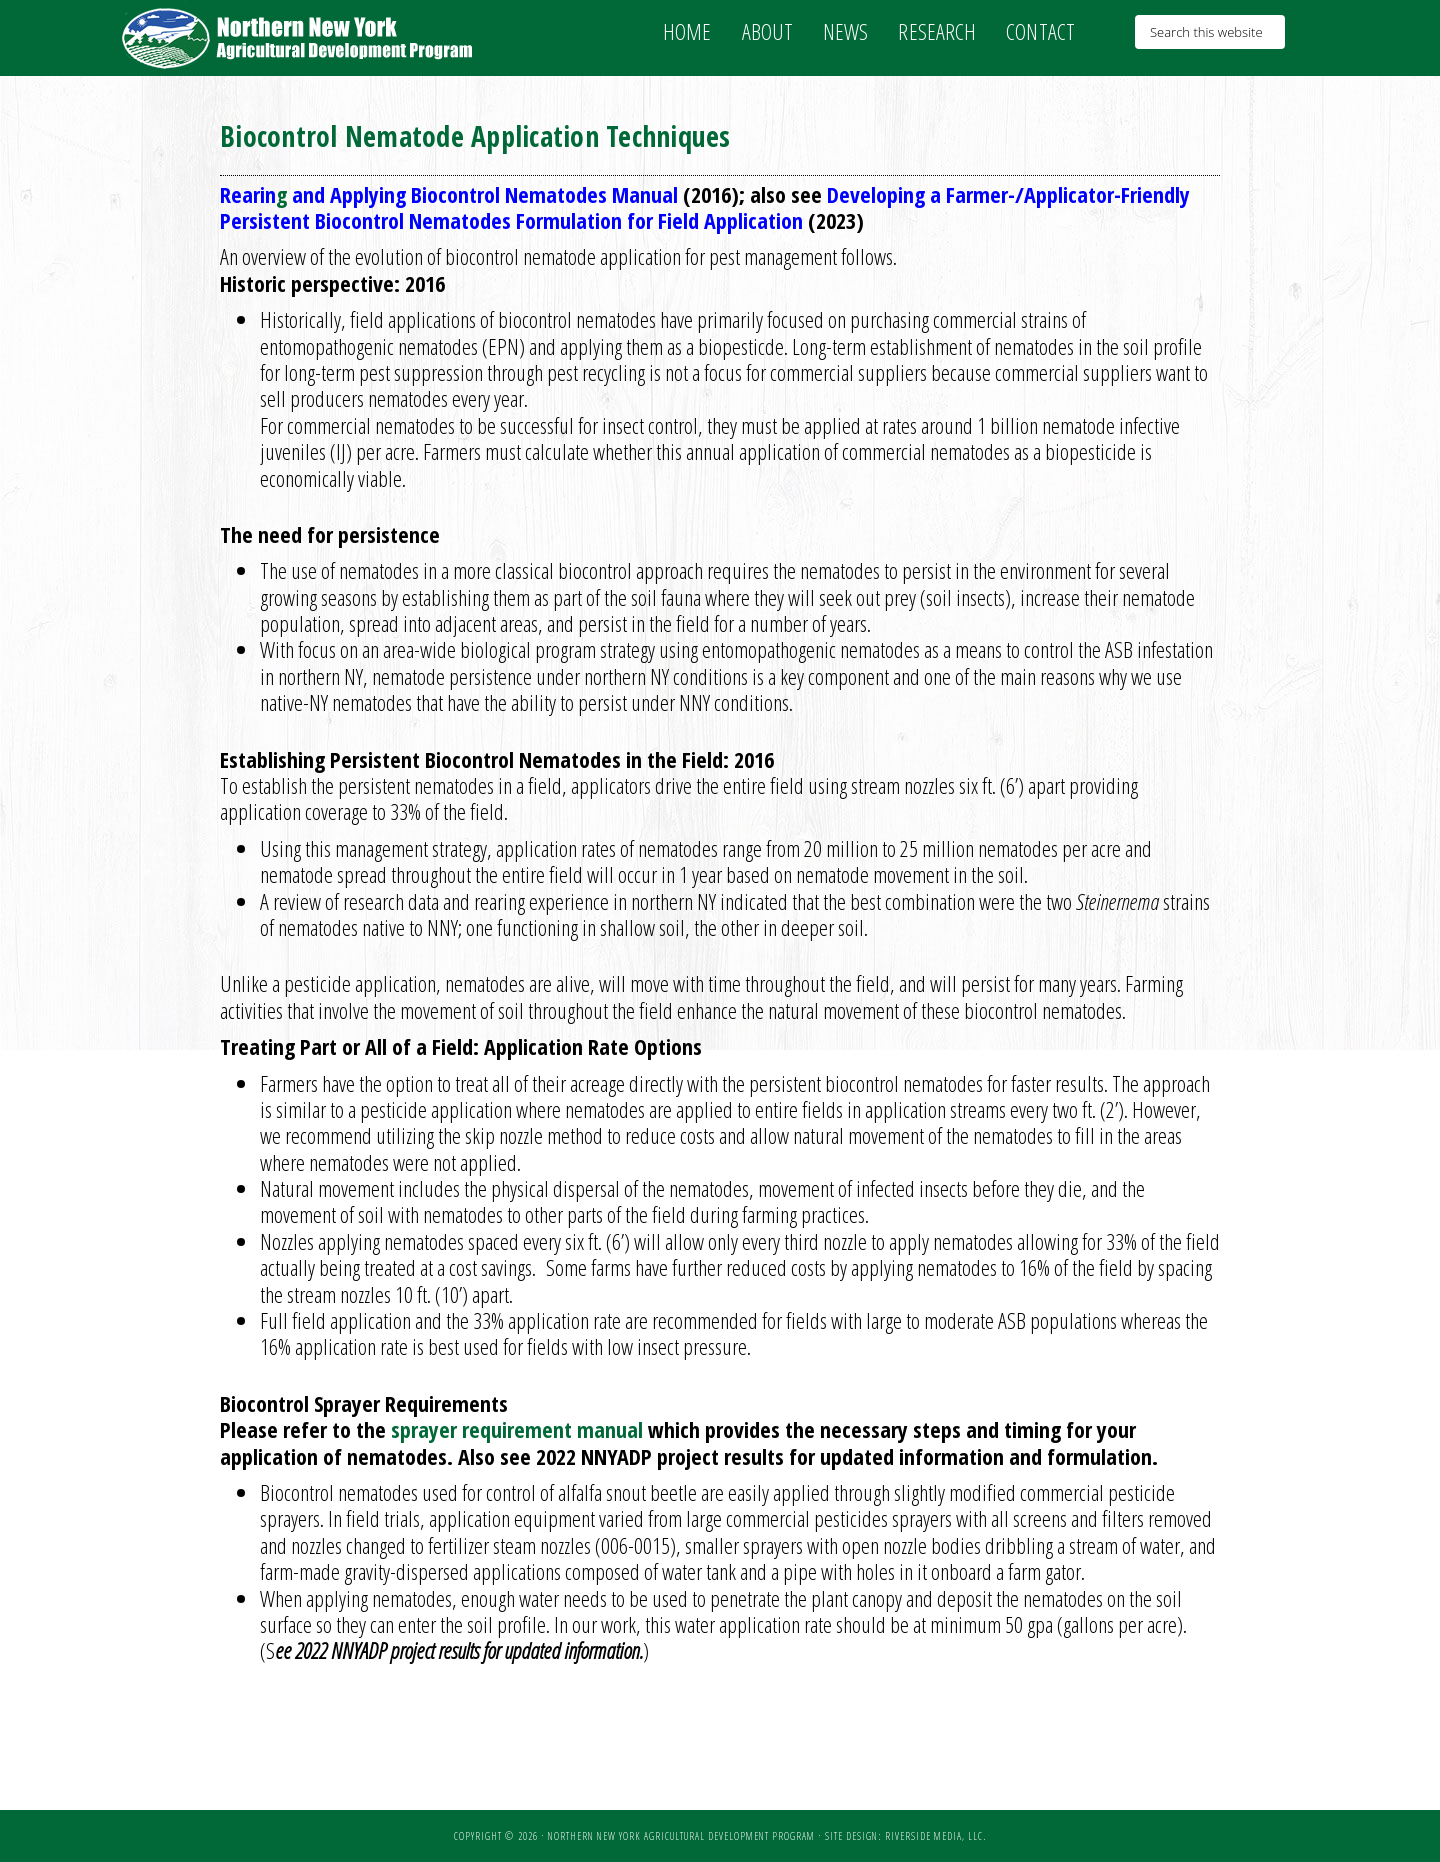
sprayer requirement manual (517, 1429)
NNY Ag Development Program (300, 38)
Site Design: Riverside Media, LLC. (905, 1836)
